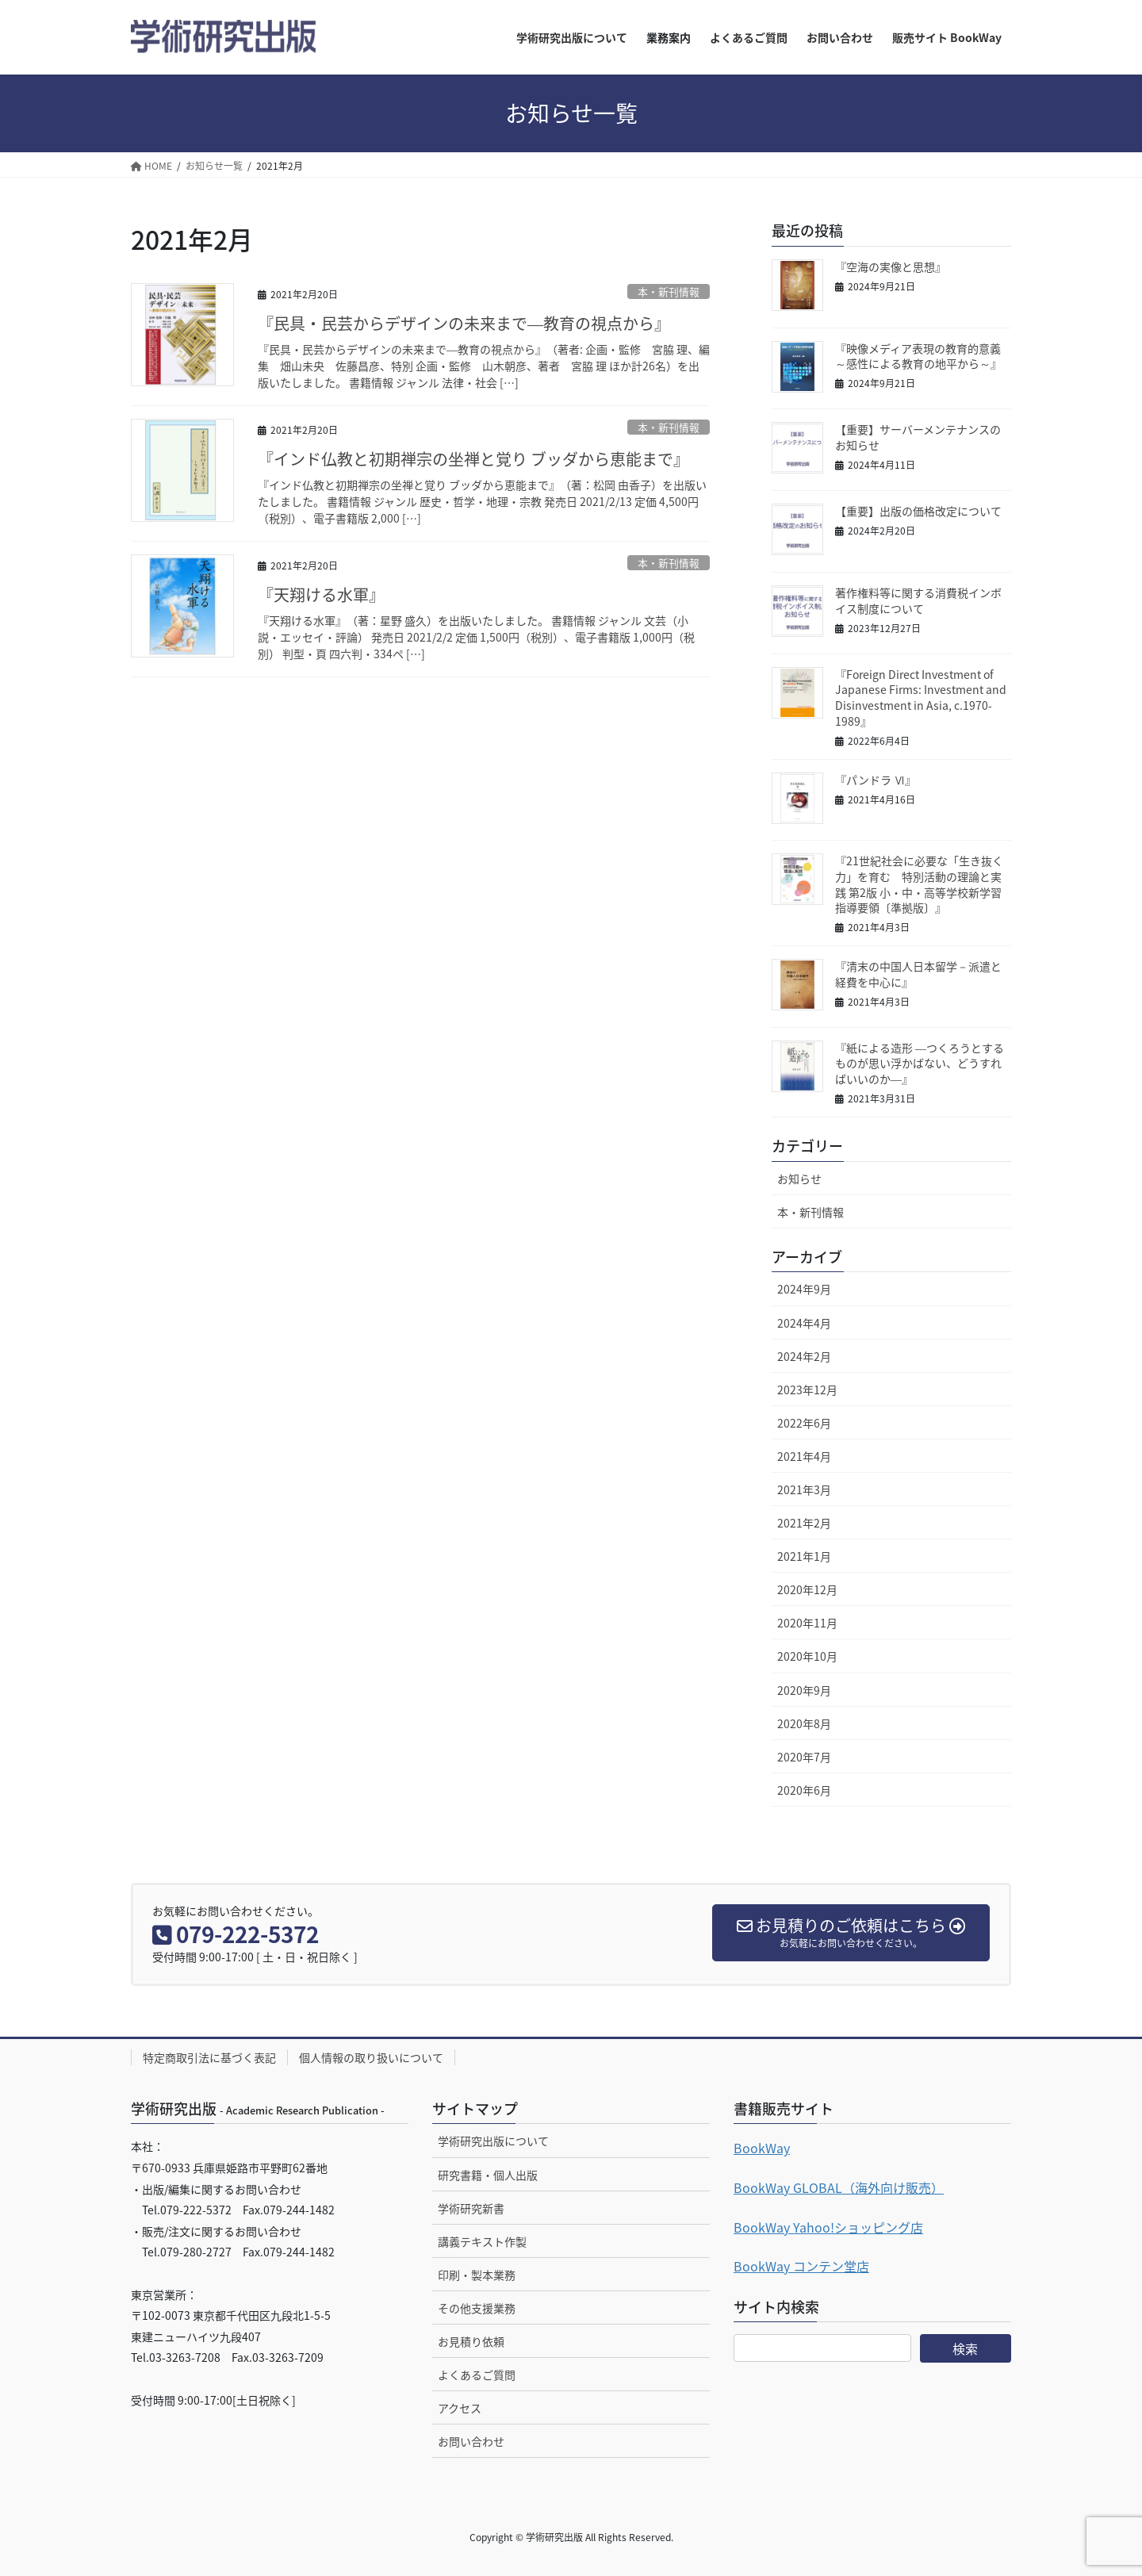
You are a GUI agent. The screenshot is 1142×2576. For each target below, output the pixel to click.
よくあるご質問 (476, 2374)
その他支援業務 (476, 2308)
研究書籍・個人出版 (488, 2175)
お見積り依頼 (471, 2341)
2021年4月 (804, 1456)
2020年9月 (804, 1690)
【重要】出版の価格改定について (918, 511)
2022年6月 (804, 1423)
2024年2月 (804, 1356)
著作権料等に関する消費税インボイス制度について (918, 600)
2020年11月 (807, 1623)
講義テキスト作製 (482, 2241)
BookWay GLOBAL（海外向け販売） (839, 2187)
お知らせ (799, 1178)
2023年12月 (807, 1389)
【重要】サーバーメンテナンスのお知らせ (918, 437)
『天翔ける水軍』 (321, 594)
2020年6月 (804, 1790)
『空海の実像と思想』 (890, 266)
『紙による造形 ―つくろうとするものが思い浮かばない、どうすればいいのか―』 (919, 1063)
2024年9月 (804, 1289)
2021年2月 (804, 1523)
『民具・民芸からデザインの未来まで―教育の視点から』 (464, 323)
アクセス (459, 2408)
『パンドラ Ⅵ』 (875, 780)
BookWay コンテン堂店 (801, 2265)
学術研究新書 (471, 2208)
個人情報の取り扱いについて (371, 2057)
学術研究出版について (493, 2141)
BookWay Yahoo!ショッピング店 (828, 2227)
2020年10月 (807, 1656)
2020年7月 (804, 1757)
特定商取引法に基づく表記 (209, 2057)
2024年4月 (804, 1323)
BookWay (762, 2147)
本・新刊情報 (668, 291)
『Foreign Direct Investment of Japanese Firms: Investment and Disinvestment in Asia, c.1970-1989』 (920, 697)
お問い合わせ (471, 2441)
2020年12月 (807, 1589)
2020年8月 (804, 1723)
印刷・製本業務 (476, 2275)
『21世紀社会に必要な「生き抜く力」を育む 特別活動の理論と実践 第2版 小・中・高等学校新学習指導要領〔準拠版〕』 (919, 884)
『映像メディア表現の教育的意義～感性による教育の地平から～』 (918, 356)
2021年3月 (804, 1489)
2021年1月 (804, 1556)
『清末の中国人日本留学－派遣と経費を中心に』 (918, 974)
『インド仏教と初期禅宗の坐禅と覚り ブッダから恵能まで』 (473, 458)
